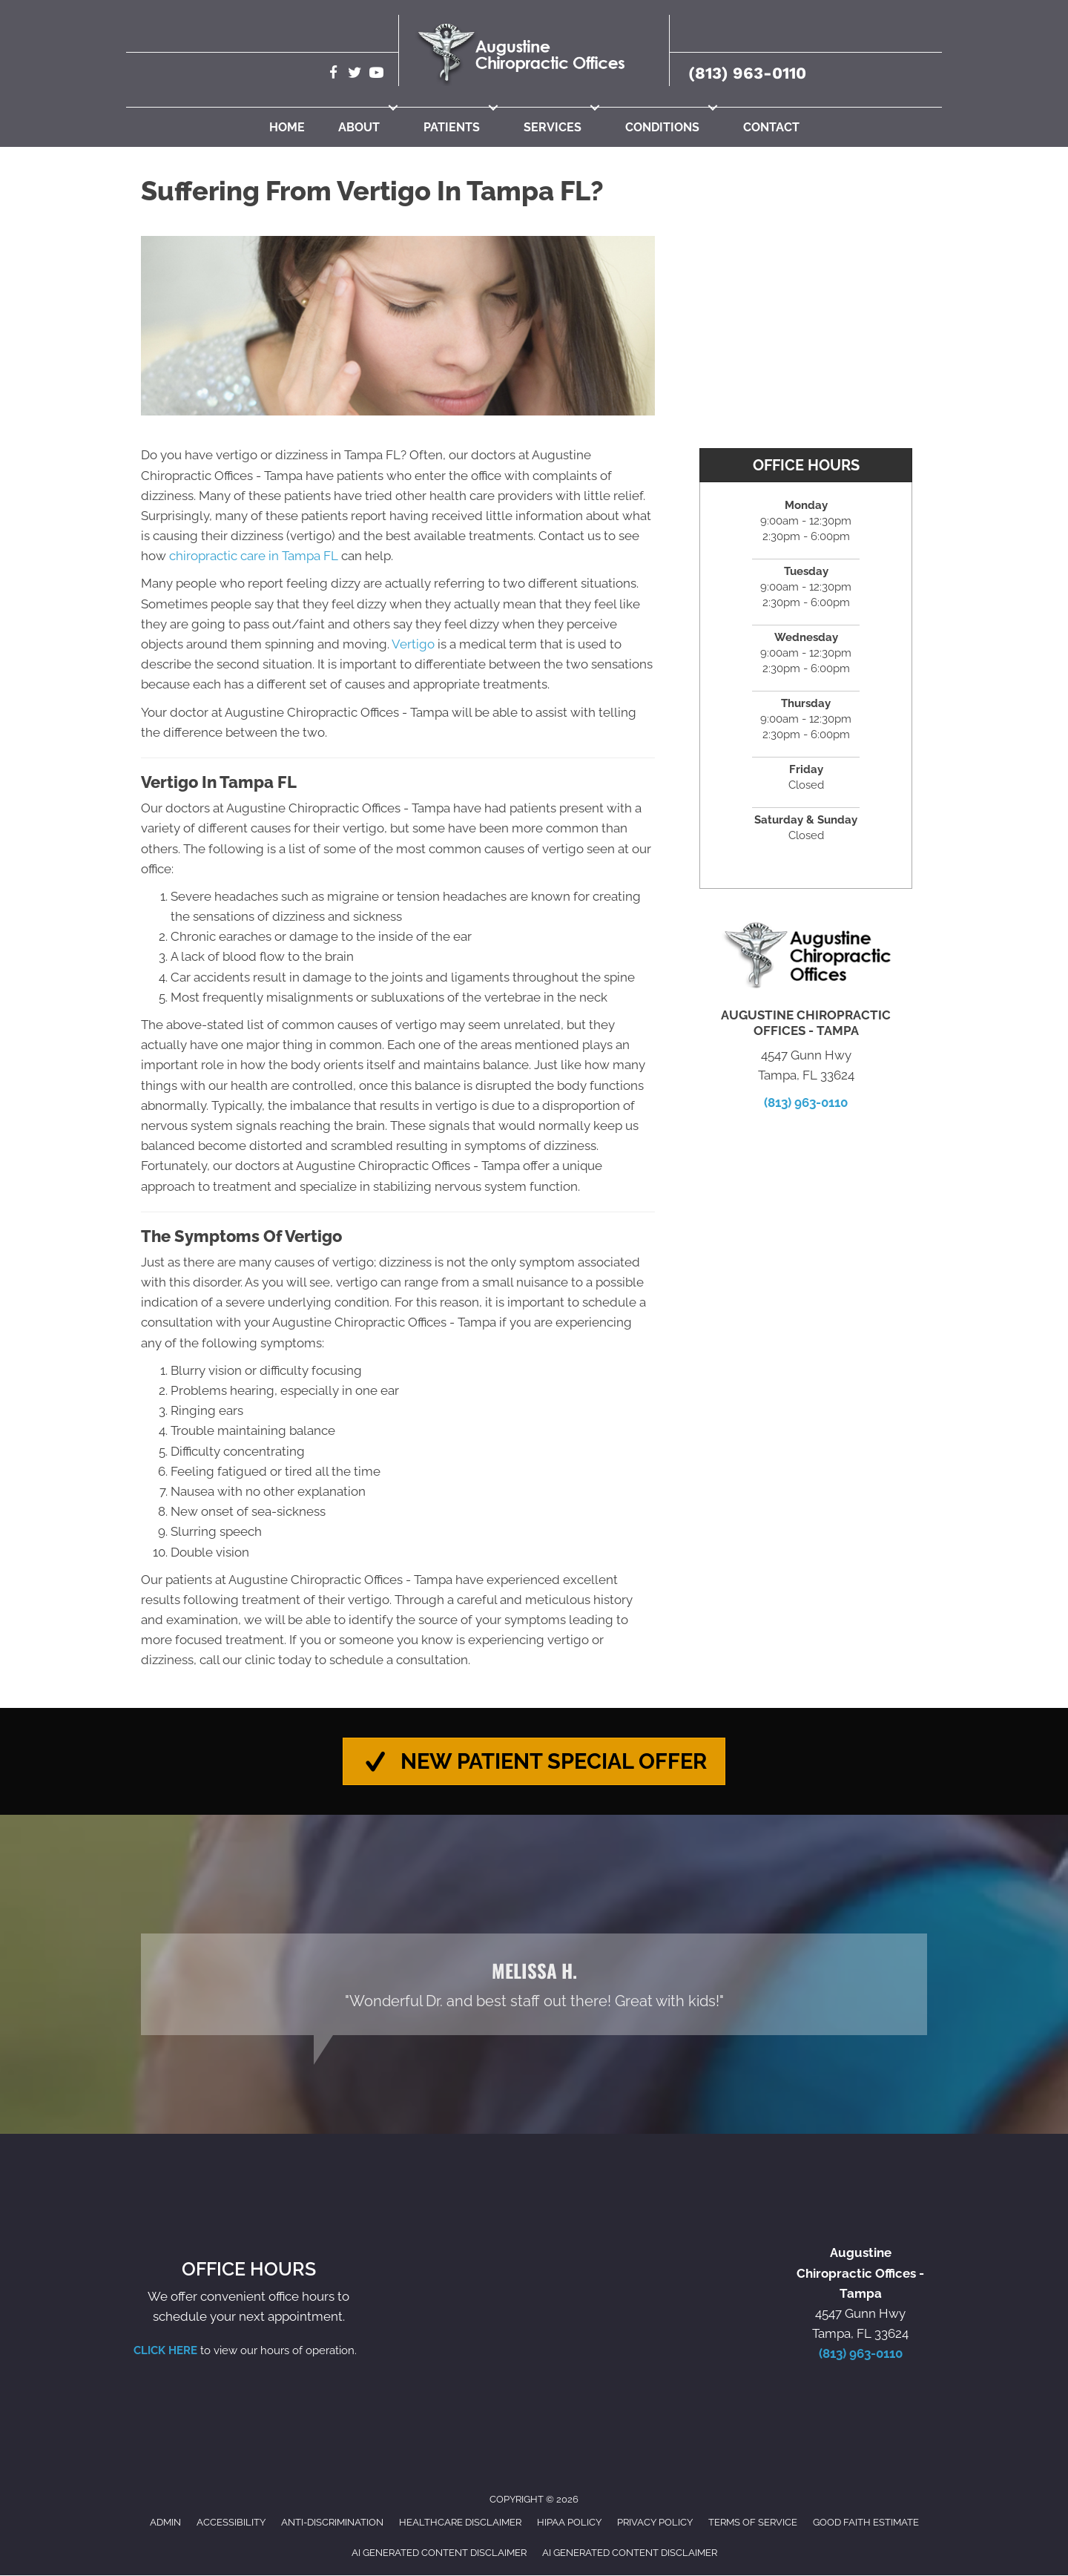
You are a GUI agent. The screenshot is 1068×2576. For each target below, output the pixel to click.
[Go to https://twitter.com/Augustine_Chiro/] (355, 75)
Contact (771, 127)
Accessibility (231, 2523)
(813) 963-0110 (747, 73)
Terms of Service (752, 2523)
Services (552, 127)
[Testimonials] (534, 1985)
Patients (451, 127)
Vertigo (413, 644)
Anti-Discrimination (332, 2523)
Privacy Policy (655, 2523)
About (359, 127)
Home (287, 127)
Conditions (662, 127)
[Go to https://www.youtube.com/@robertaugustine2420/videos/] (376, 75)
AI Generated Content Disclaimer (439, 2552)
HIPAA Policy (569, 2523)
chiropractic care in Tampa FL (253, 555)
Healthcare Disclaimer (460, 2523)
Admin (165, 2523)
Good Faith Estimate (866, 2523)
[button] (393, 107)
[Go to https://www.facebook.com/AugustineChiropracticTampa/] (333, 75)
